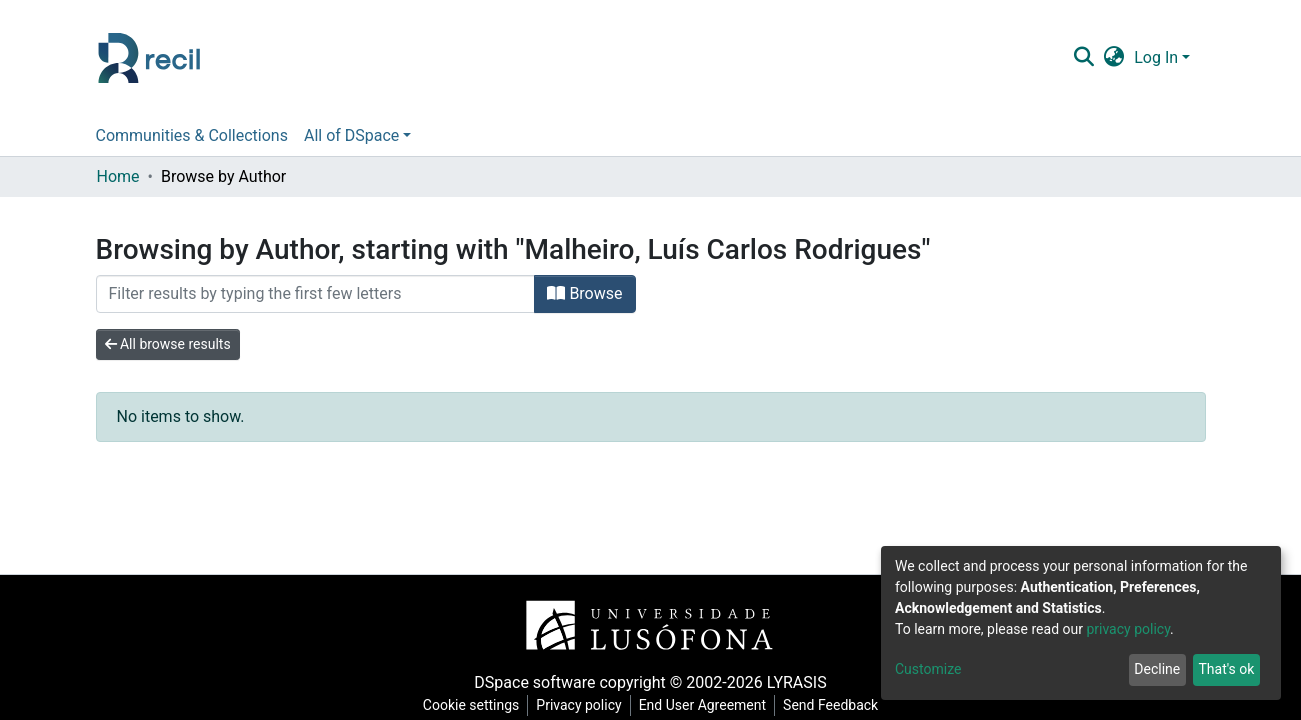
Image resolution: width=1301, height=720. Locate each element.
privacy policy (1128, 629)
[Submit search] (1084, 58)
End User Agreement (702, 705)
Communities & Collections (192, 135)
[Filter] (316, 294)
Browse (584, 293)
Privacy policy (578, 705)
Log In (1156, 57)
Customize (928, 669)
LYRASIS (797, 682)
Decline (1157, 669)
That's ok (1226, 669)
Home (118, 176)
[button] (1114, 58)
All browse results (168, 344)
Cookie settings (471, 705)
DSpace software (534, 682)
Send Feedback (830, 705)
